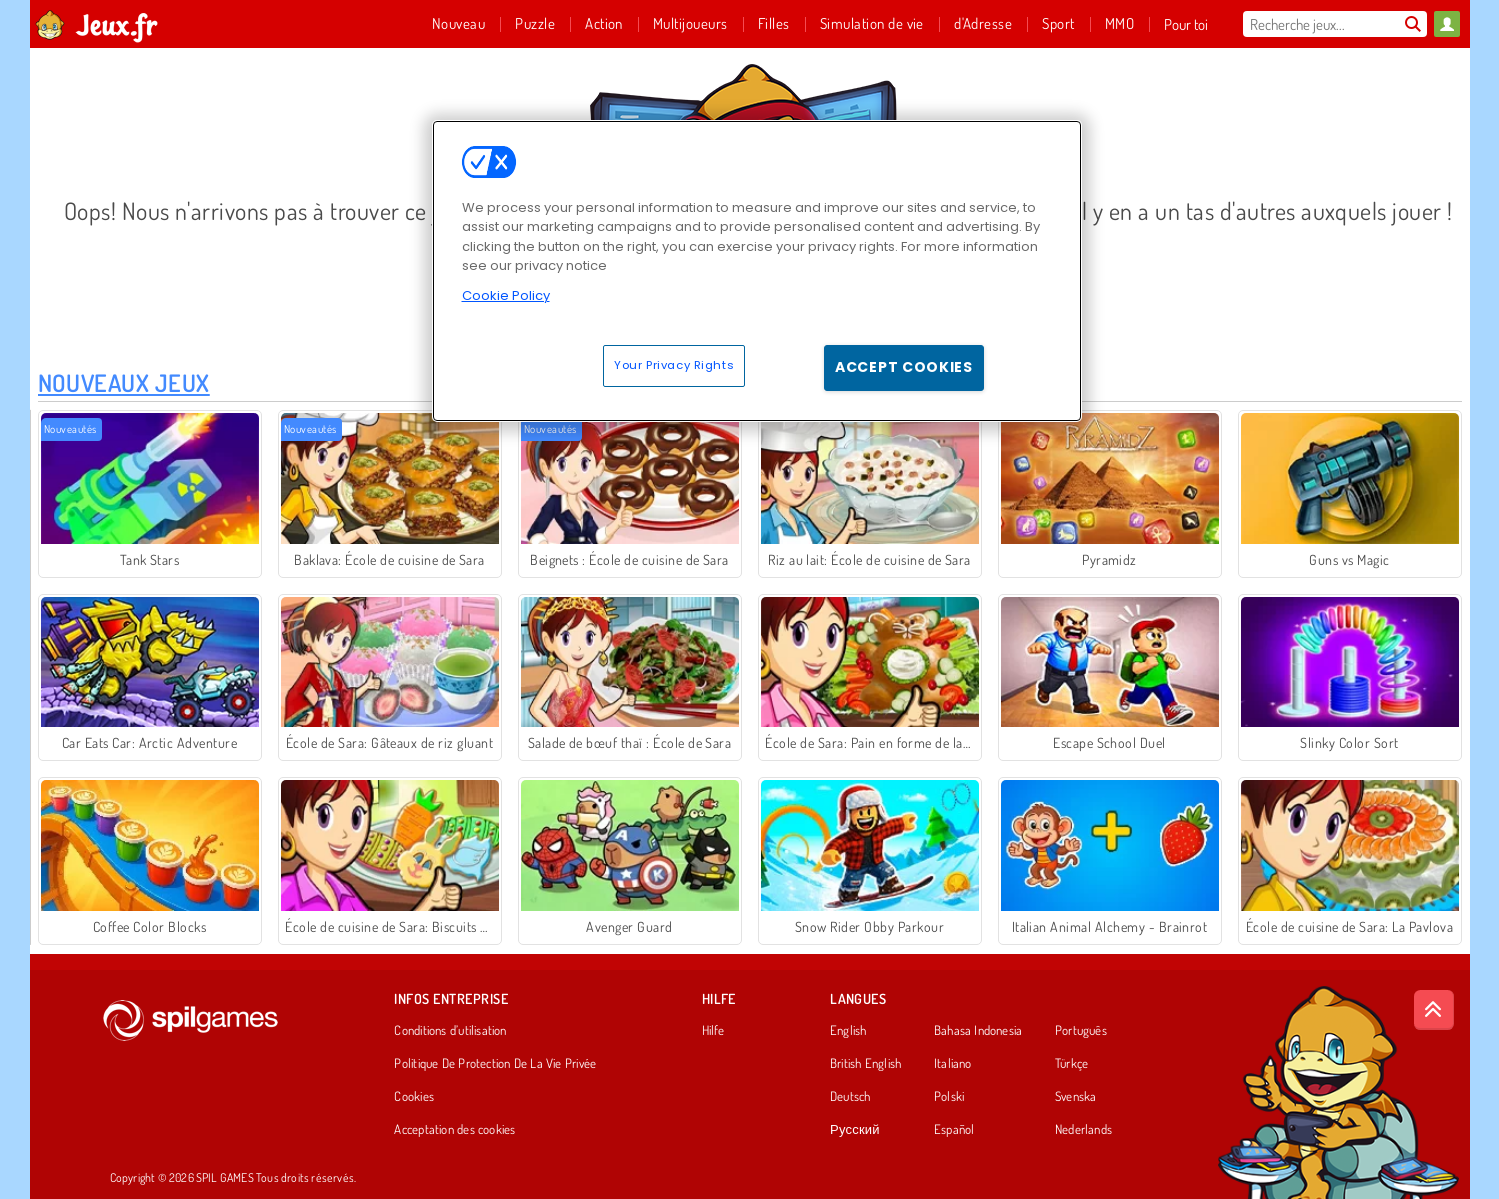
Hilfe (713, 1031)
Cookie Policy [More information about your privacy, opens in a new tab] (506, 295)
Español (954, 1130)
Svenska (1076, 1097)
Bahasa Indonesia (978, 1031)
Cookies (414, 1097)
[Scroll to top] (1434, 1010)
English (848, 1031)
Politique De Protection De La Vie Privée (495, 1064)
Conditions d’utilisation (450, 1031)
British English (865, 1064)
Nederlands (1083, 1130)
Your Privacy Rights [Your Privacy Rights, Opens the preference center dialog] (674, 365)
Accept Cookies (904, 367)
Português (1081, 1031)
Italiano (953, 1064)
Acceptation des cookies (454, 1130)
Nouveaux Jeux (124, 382)
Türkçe (1071, 1064)
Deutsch (850, 1097)
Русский (855, 1130)
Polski (949, 1097)
